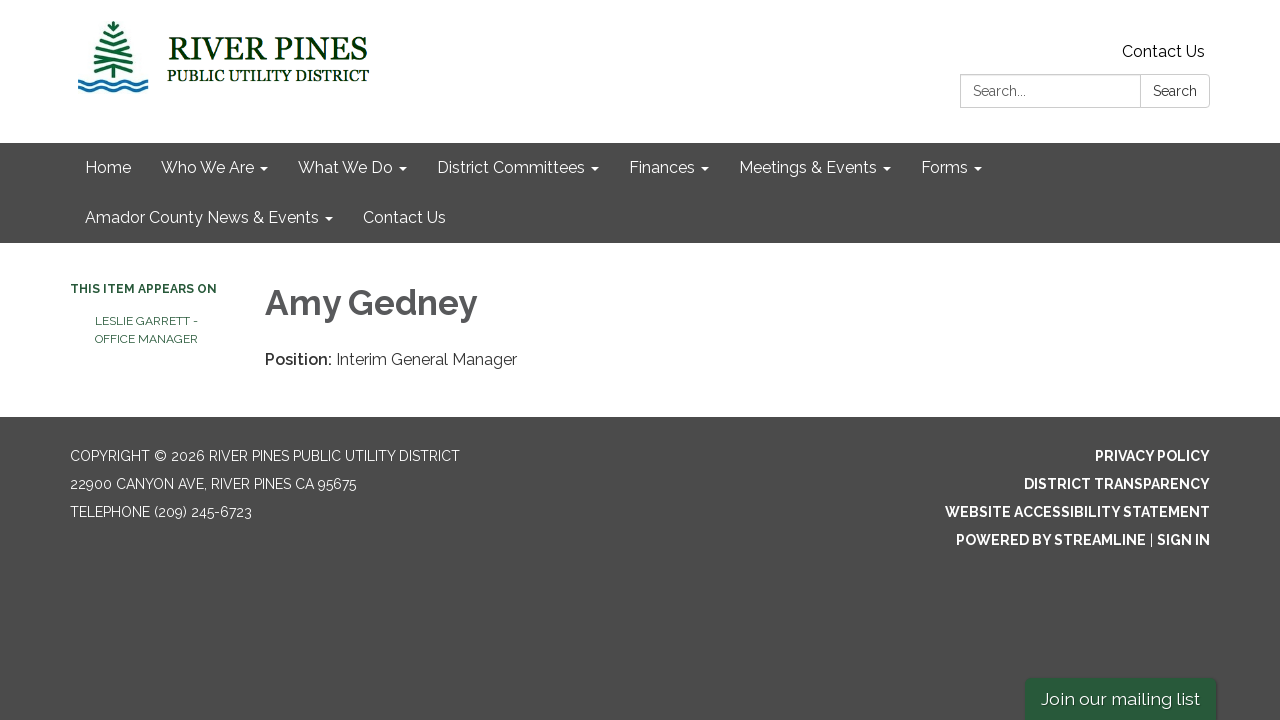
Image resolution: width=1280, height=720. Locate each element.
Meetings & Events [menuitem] (808, 167)
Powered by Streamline (1051, 540)
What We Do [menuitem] (345, 167)
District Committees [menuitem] (511, 167)
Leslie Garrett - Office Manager (146, 330)
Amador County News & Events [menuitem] (202, 217)
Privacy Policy (1152, 456)
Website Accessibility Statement (1077, 512)
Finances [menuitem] (662, 167)
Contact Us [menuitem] (404, 217)
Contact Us (1163, 51)
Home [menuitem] (108, 167)
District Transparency (1117, 484)
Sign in (1183, 540)
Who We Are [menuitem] (207, 167)
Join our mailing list (1120, 698)
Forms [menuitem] (944, 167)
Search (1175, 91)
